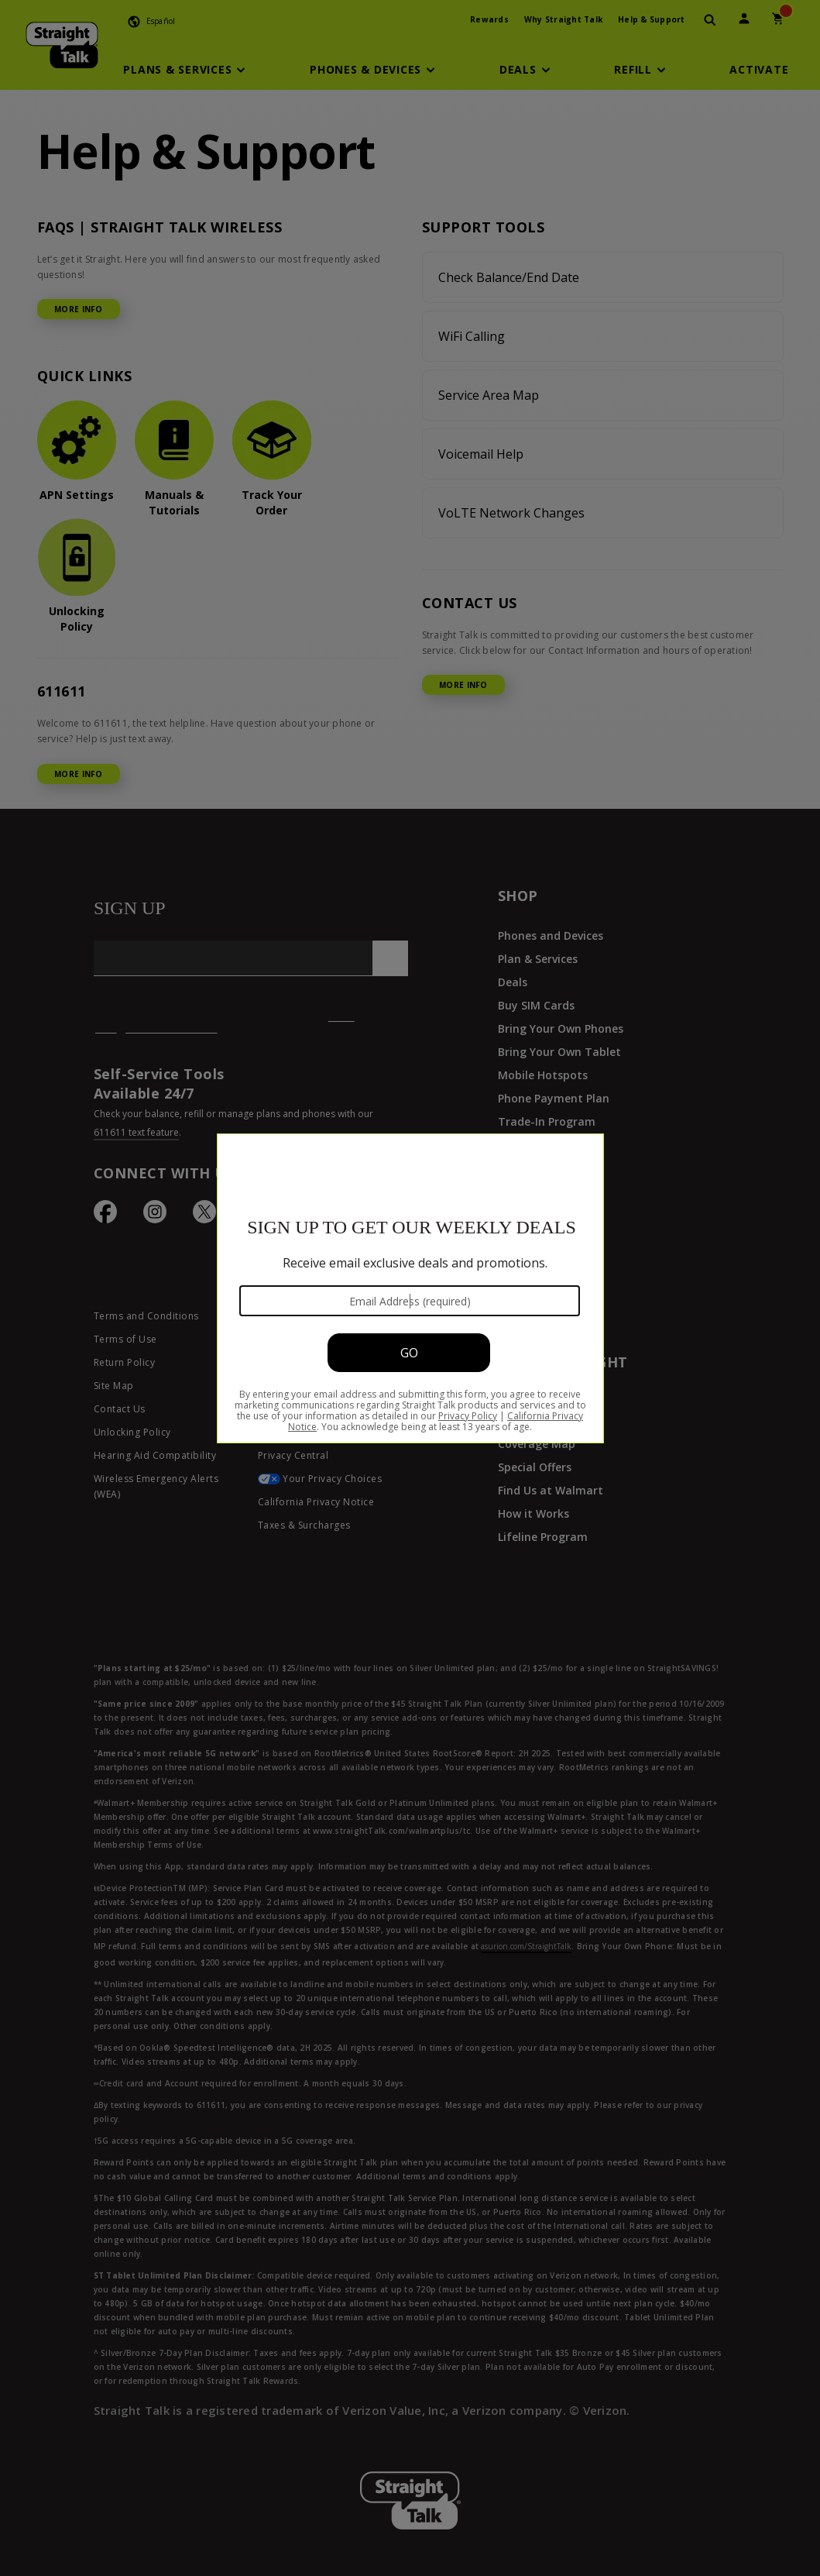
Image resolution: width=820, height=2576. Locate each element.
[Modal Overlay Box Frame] (409, 1288)
